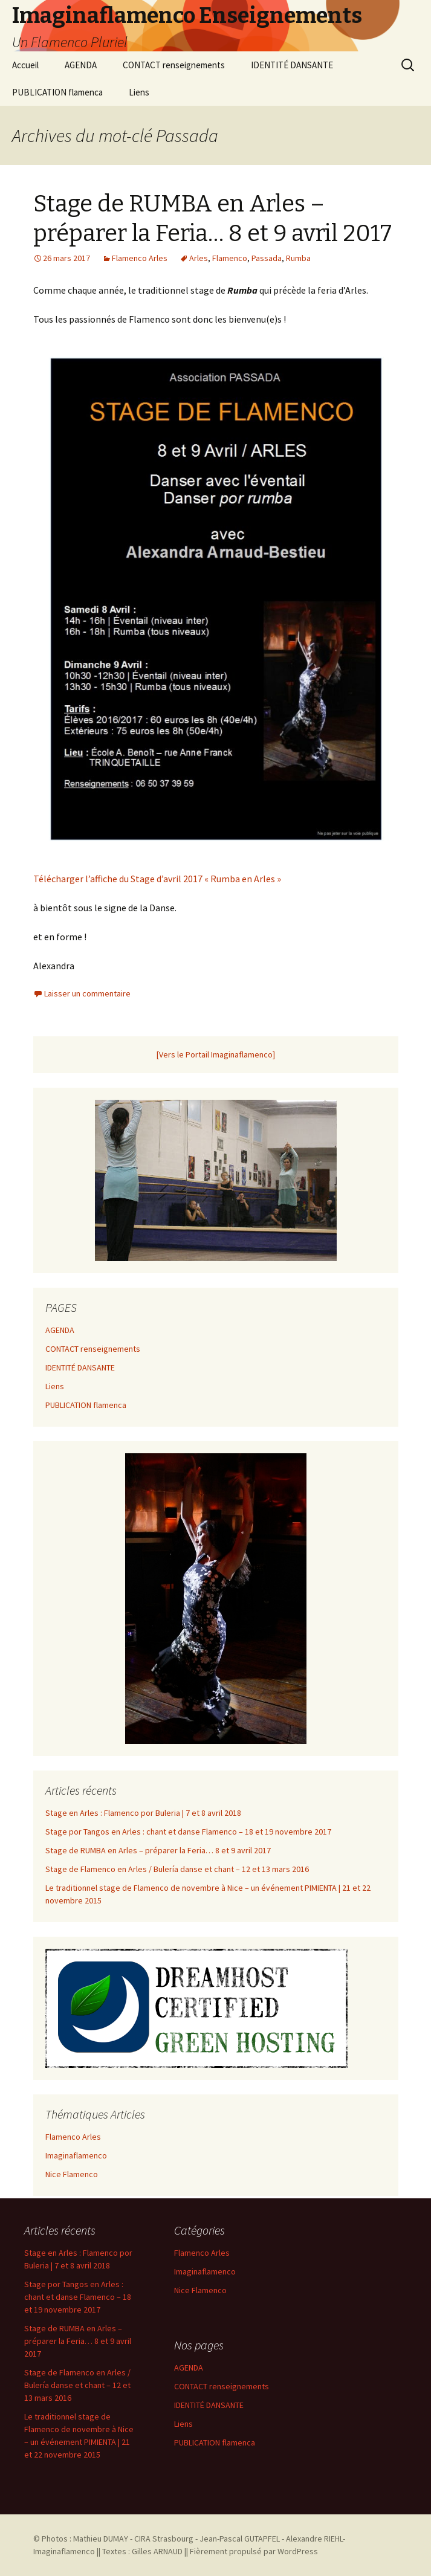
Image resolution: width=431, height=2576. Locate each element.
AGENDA (81, 65)
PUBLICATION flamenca (57, 92)
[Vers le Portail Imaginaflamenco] (216, 1054)
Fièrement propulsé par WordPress (254, 2551)
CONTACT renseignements (174, 65)
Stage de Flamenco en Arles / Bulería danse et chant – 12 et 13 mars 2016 (177, 1869)
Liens (139, 92)
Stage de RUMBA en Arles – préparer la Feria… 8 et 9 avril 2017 (158, 1850)
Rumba (298, 258)
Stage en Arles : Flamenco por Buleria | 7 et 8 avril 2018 (143, 1812)
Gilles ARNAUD (157, 2551)
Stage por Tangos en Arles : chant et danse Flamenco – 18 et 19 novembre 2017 (188, 1831)
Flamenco (229, 258)
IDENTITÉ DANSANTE (292, 65)
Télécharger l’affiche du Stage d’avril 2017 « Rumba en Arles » (157, 879)
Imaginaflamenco (76, 2155)
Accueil (25, 65)
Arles (198, 258)
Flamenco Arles (139, 258)
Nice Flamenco (71, 2174)
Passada (266, 258)
